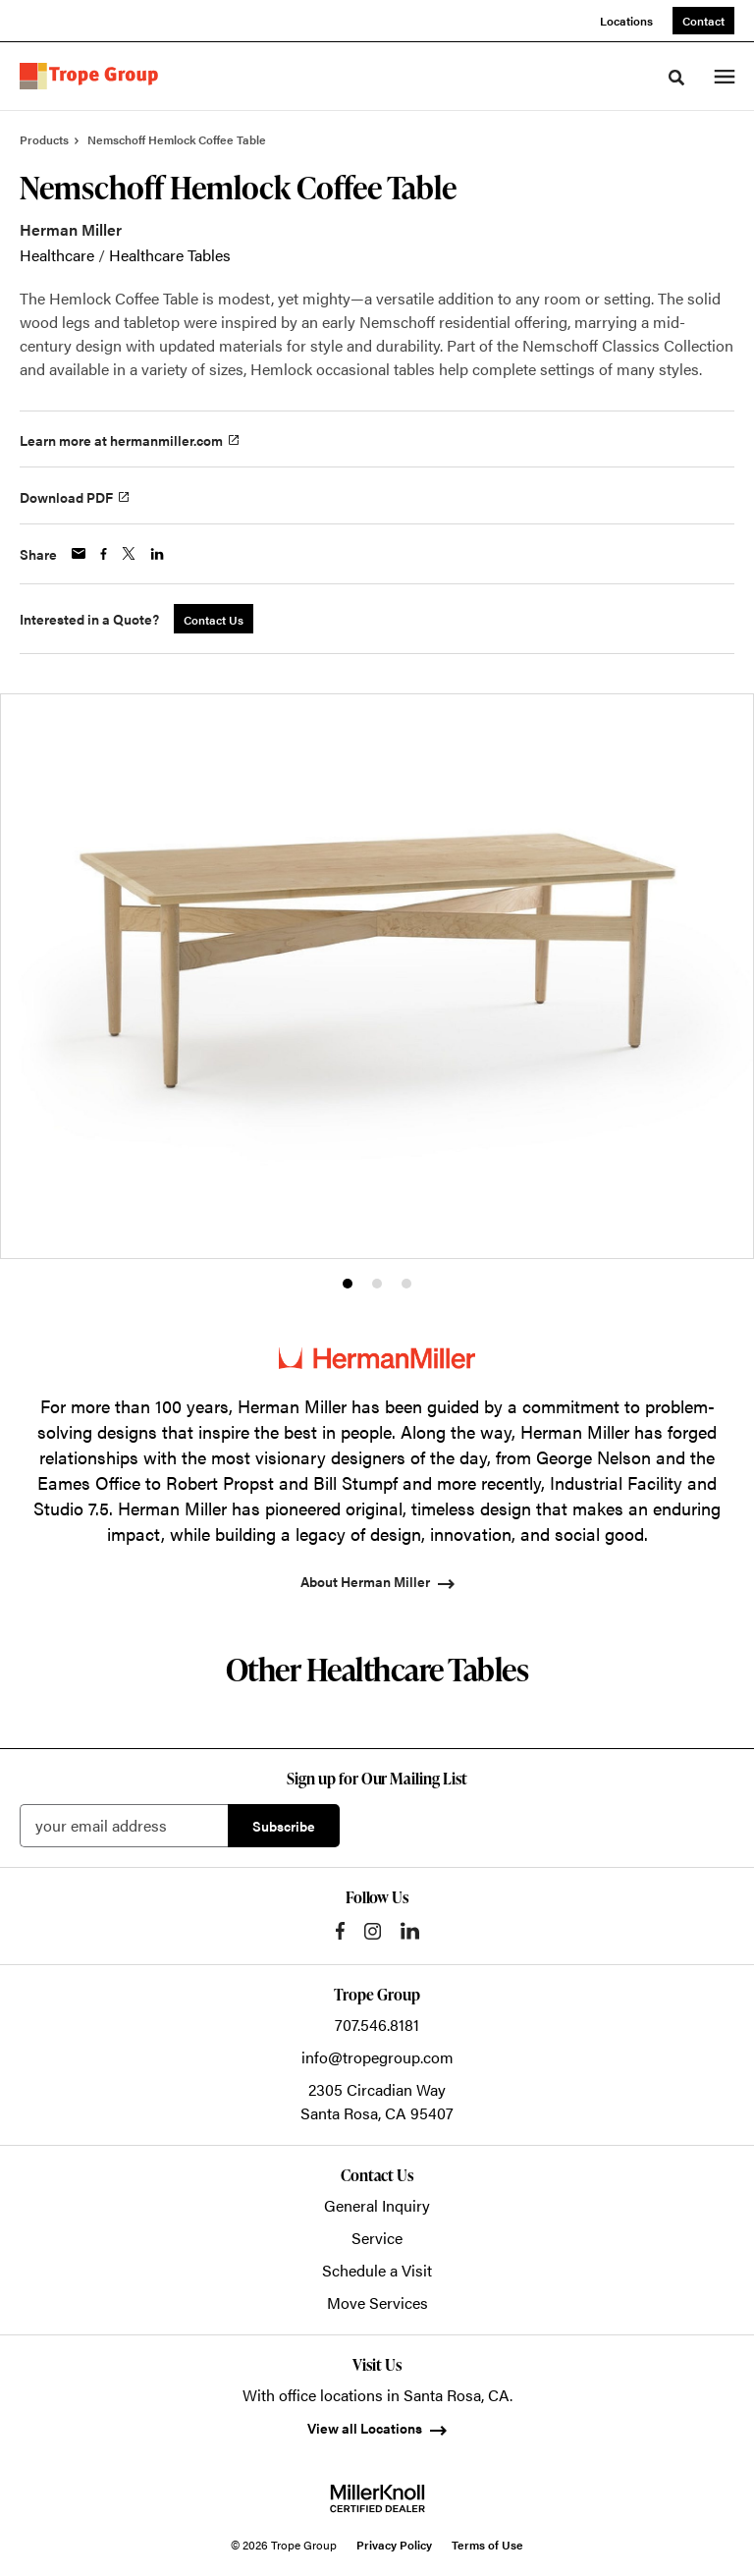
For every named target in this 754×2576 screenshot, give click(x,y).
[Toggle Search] (676, 77)
